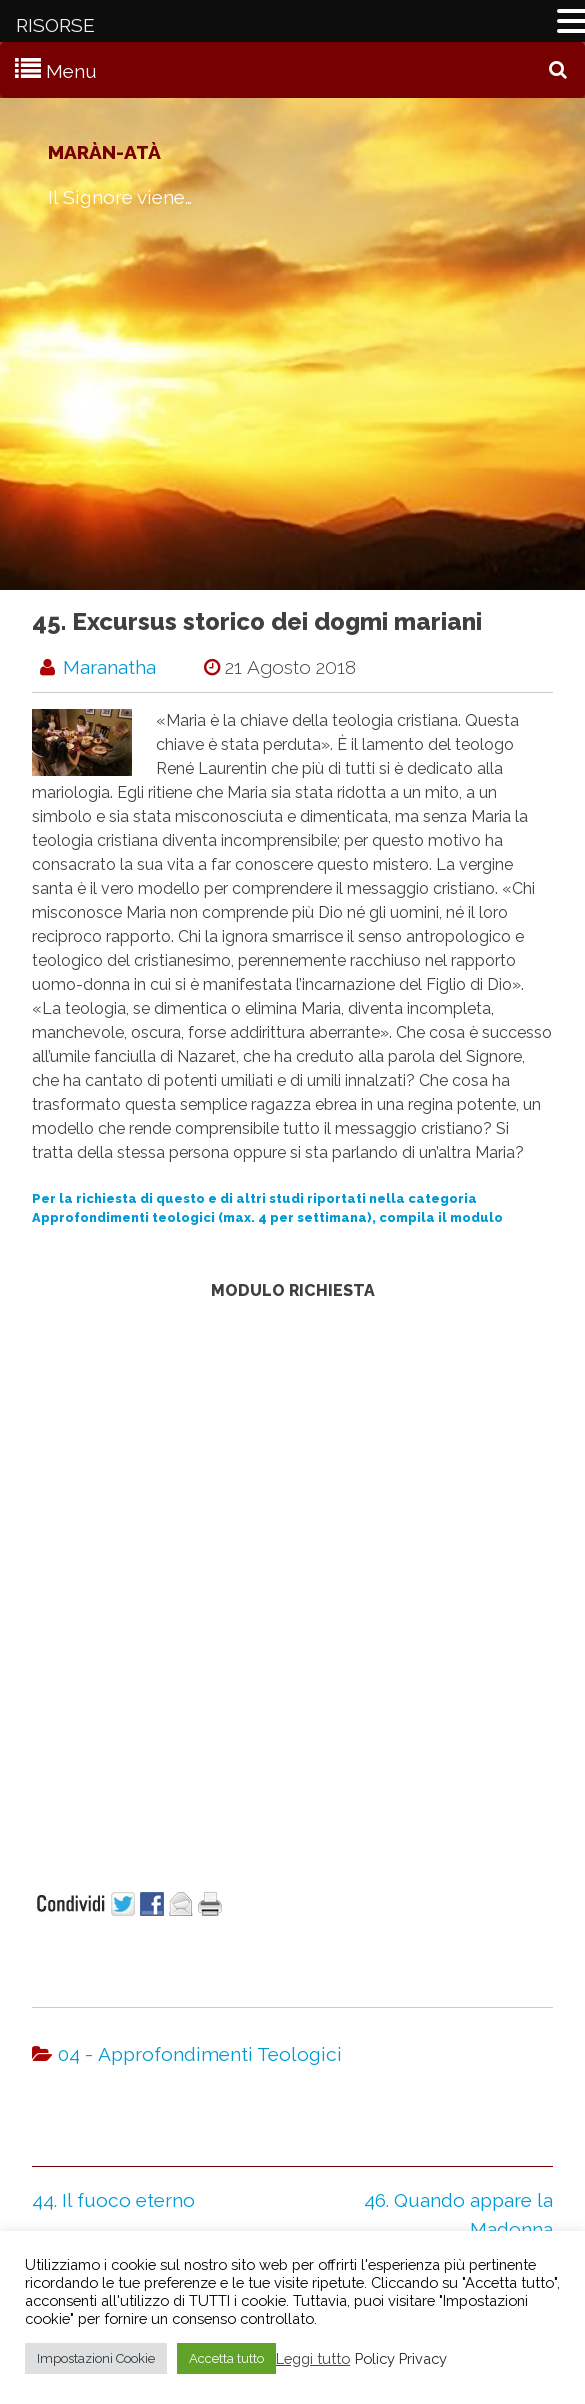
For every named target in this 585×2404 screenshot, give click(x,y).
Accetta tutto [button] (226, 2358)
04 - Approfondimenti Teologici (200, 2054)
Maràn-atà (104, 152)
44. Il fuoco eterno (113, 2200)
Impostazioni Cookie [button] (96, 2358)
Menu (71, 71)
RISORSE (55, 25)
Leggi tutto (313, 2358)
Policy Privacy (401, 2358)
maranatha (109, 667)
